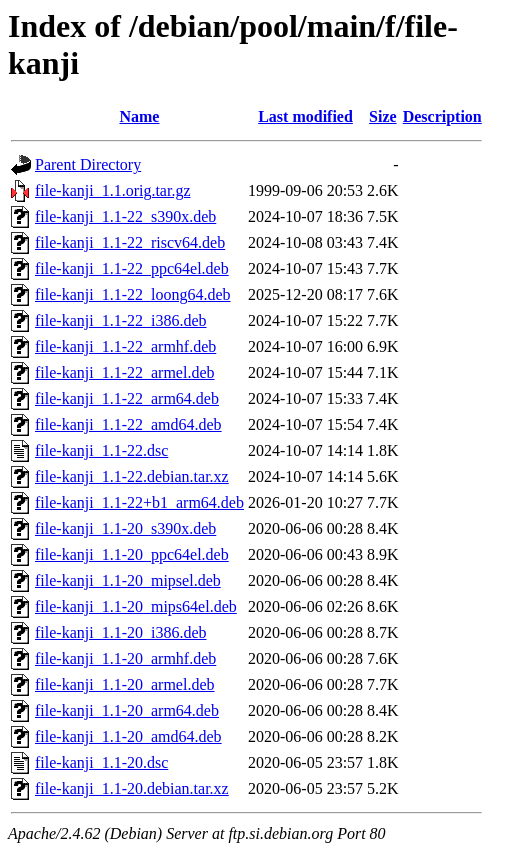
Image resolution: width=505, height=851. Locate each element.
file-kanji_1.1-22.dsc (101, 450)
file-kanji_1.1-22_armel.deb (125, 372)
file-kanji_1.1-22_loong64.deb (133, 294)
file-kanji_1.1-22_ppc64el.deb (132, 268)
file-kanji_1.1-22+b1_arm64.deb (139, 502)
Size (383, 116)
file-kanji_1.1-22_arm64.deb (127, 398)
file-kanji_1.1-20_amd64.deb (128, 736)
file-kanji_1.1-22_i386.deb (121, 320)
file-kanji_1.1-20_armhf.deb (125, 658)
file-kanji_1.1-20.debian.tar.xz (132, 788)
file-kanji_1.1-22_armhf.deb (125, 346)
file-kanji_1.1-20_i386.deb (121, 632)
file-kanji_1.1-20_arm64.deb (127, 710)
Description (442, 116)
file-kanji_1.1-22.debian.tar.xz (132, 476)
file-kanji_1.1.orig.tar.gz (113, 190)
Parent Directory (88, 164)
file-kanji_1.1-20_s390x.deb (125, 528)
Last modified (305, 116)
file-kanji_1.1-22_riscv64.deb (130, 242)
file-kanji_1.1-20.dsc (101, 762)
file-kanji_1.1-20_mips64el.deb (136, 606)
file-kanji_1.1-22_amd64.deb (128, 424)
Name (139, 116)
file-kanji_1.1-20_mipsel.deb (128, 580)
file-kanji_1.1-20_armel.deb (125, 684)
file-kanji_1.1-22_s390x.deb (125, 216)
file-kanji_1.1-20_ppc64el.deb (132, 554)
